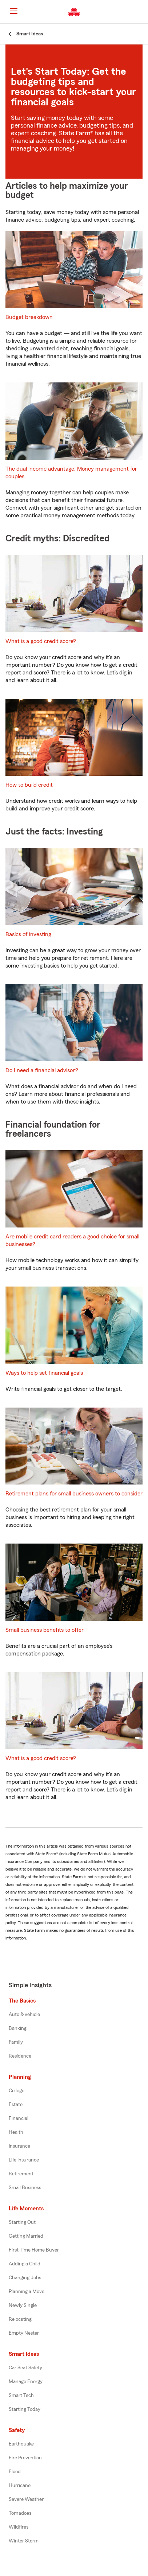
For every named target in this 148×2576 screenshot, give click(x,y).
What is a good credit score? (40, 641)
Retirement (21, 2173)
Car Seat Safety (25, 2367)
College (16, 2090)
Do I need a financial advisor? (41, 1070)
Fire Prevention (25, 2457)
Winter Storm (24, 2541)
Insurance (19, 2146)
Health (16, 2132)
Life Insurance (24, 2160)
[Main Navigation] (13, 11)
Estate (16, 2104)
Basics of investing (28, 934)
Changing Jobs (25, 2277)
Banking (18, 2028)
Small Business (25, 2187)
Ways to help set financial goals (44, 1373)
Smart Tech (21, 2395)
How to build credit (29, 785)
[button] (142, 12)
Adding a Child (24, 2263)
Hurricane (20, 2485)
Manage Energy (26, 2381)
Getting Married (26, 2236)
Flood (15, 2471)
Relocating (20, 2319)
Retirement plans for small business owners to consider (74, 1494)
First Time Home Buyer (34, 2250)
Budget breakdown (29, 317)
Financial (18, 2118)
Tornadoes (20, 2513)
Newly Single (23, 2305)
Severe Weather (26, 2499)
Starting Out (22, 2222)
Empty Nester (24, 2333)
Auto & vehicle (24, 2014)
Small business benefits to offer (44, 1630)
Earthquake (21, 2444)
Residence (20, 2056)
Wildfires (18, 2527)
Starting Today (24, 2409)
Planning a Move (26, 2291)
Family (16, 2042)
